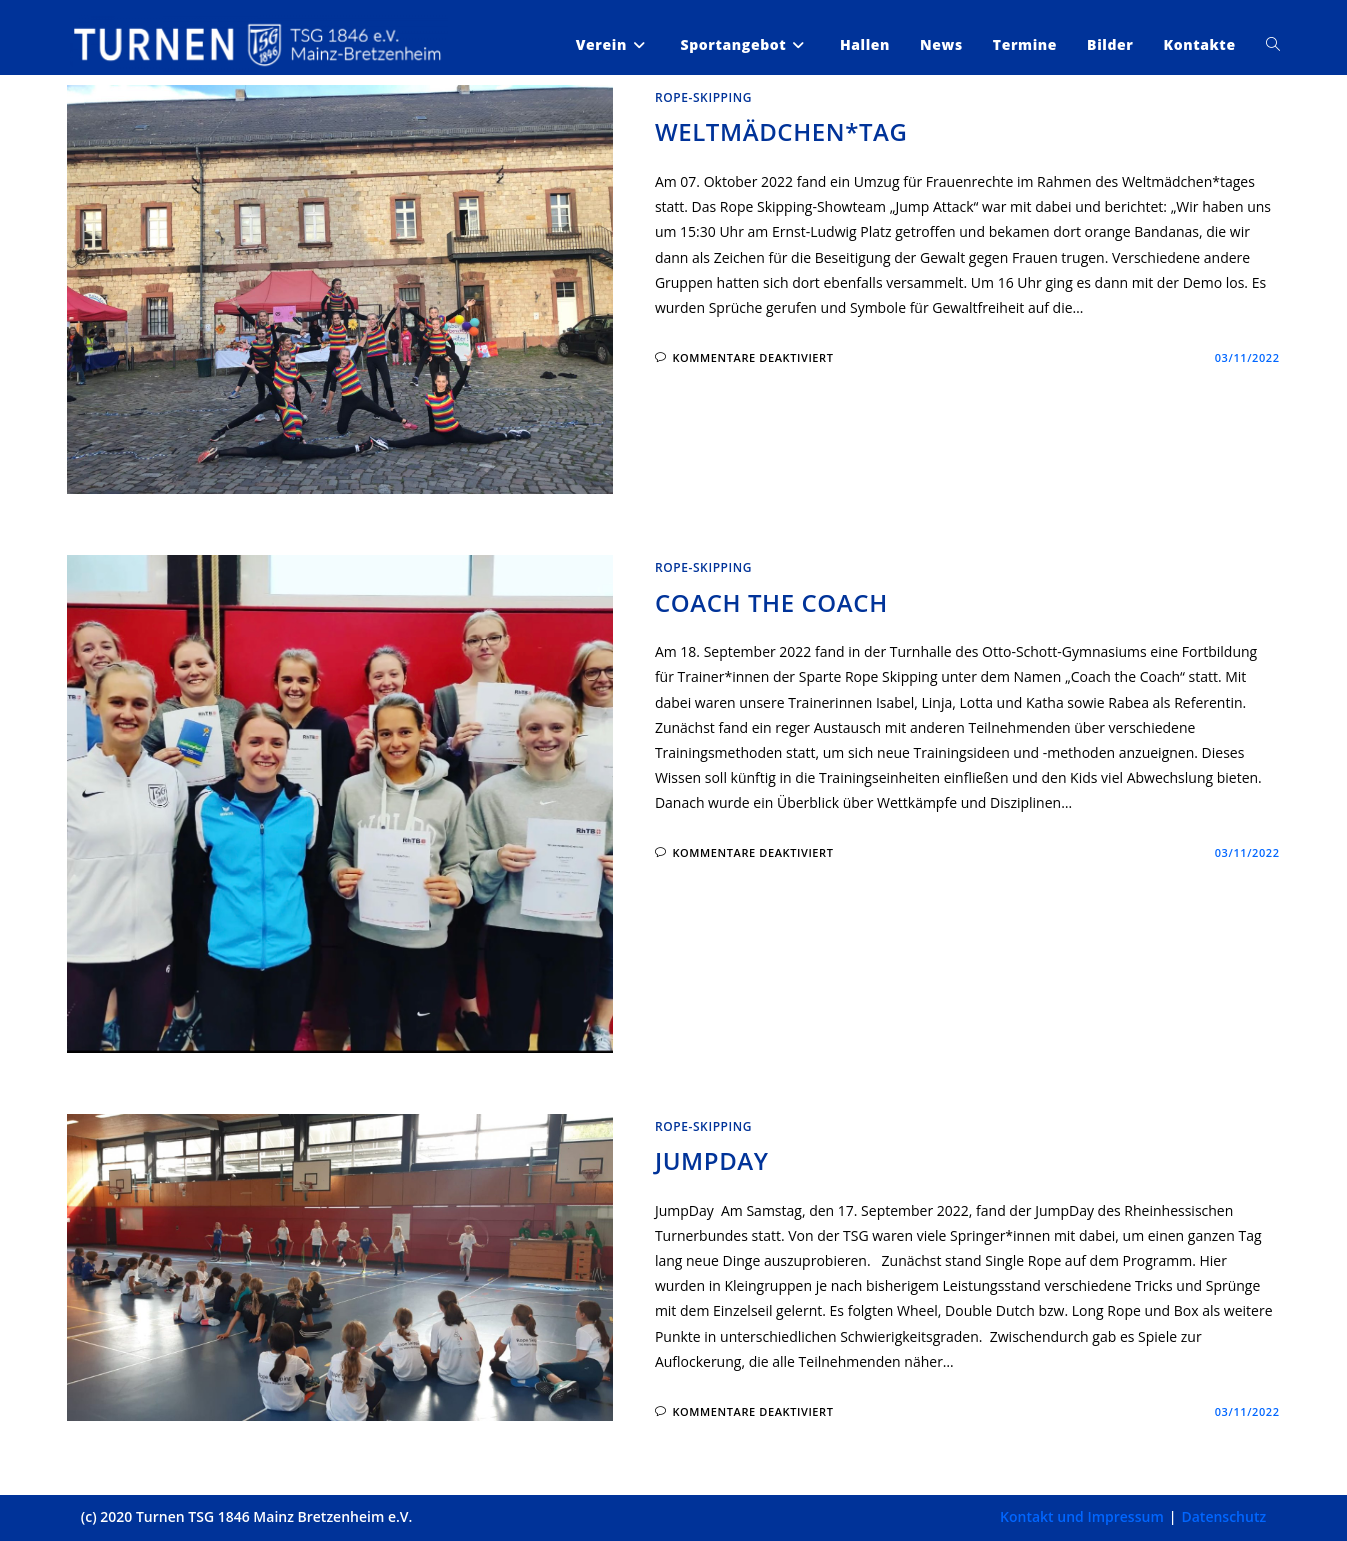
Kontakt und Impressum (1082, 1516)
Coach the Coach (771, 602)
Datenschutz (1223, 1516)
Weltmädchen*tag (781, 131)
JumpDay (712, 1160)
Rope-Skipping (703, 97)
